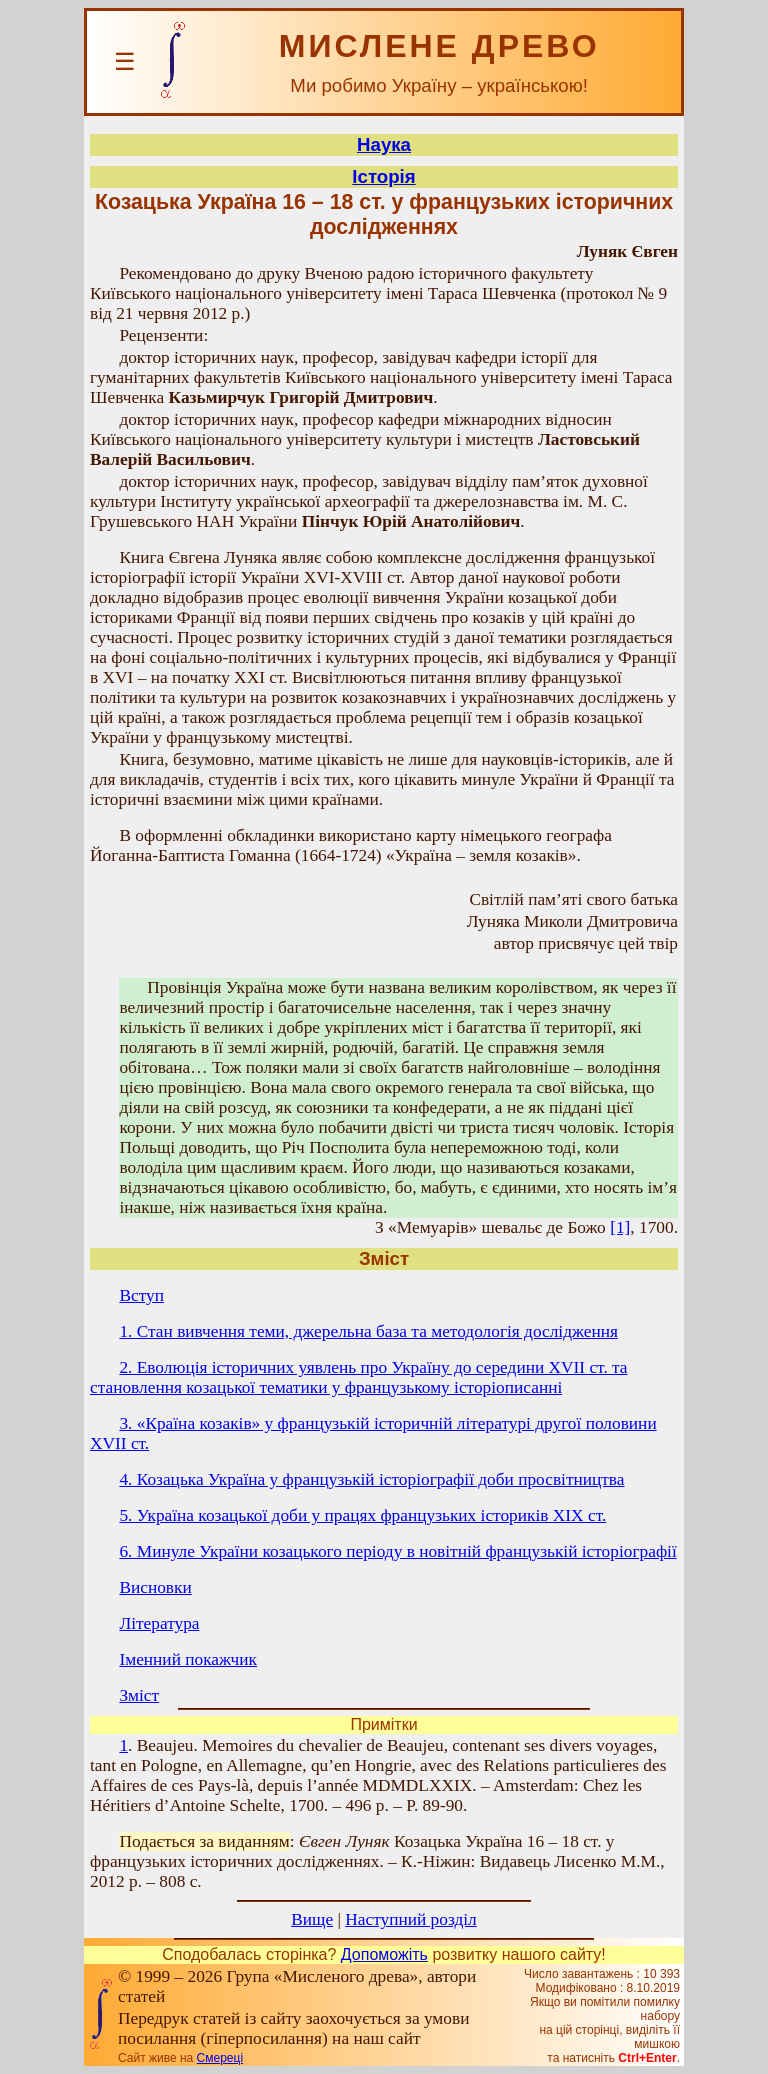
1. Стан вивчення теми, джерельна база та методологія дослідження (368, 1331)
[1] (620, 1227)
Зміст (139, 1695)
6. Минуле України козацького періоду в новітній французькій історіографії (397, 1551)
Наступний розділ (410, 1919)
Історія (383, 176)
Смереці (220, 2058)
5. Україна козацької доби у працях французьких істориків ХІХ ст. (362, 1515)
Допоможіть (384, 1954)
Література (159, 1623)
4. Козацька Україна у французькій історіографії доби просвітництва (371, 1479)
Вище (312, 1919)
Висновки (155, 1587)
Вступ (141, 1295)
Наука (384, 144)
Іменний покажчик (188, 1659)
